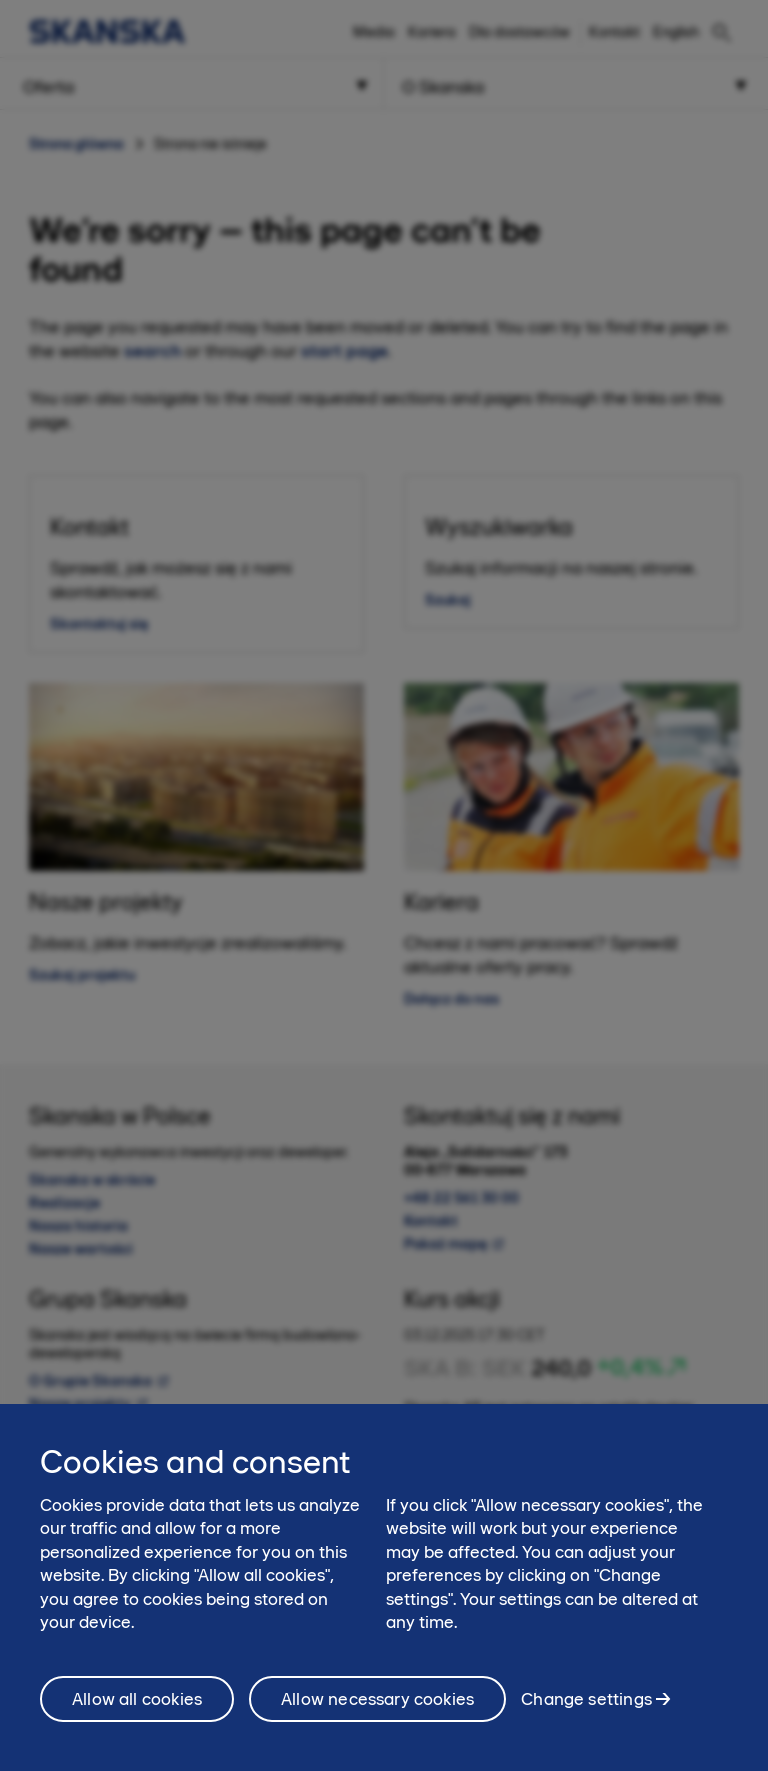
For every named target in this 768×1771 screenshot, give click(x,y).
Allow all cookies (137, 1710)
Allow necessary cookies (377, 1710)
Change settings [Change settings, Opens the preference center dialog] (586, 1709)
